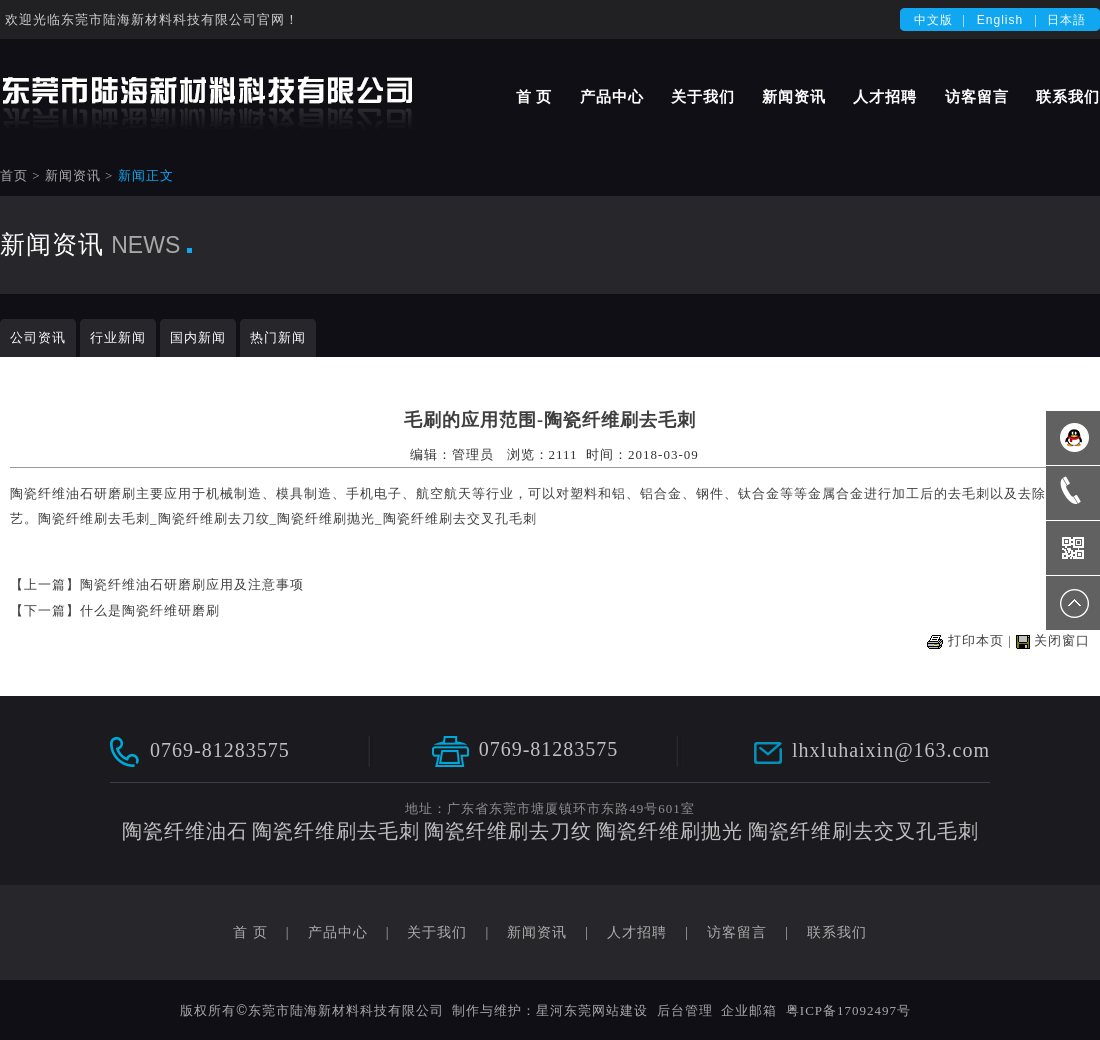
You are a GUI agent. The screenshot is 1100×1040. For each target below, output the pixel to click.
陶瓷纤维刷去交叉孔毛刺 (460, 518)
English (1000, 20)
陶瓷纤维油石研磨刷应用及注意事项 (192, 584)
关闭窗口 (1062, 640)
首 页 (534, 97)
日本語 (1066, 20)
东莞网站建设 (606, 1010)
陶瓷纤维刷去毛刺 (94, 518)
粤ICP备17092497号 (848, 1010)
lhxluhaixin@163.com (891, 750)
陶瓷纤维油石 (52, 493)
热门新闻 (278, 337)
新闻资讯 (794, 97)
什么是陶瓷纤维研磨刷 (150, 610)
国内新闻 (198, 337)
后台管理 (685, 1010)
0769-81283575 (220, 749)
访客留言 (977, 97)
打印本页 (976, 640)
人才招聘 (885, 97)
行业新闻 (118, 337)
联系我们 (1068, 97)
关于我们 (703, 97)
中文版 (933, 20)
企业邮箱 (749, 1010)
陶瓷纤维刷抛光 (326, 518)
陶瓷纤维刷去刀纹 (214, 518)
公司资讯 (38, 337)
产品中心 (612, 97)
